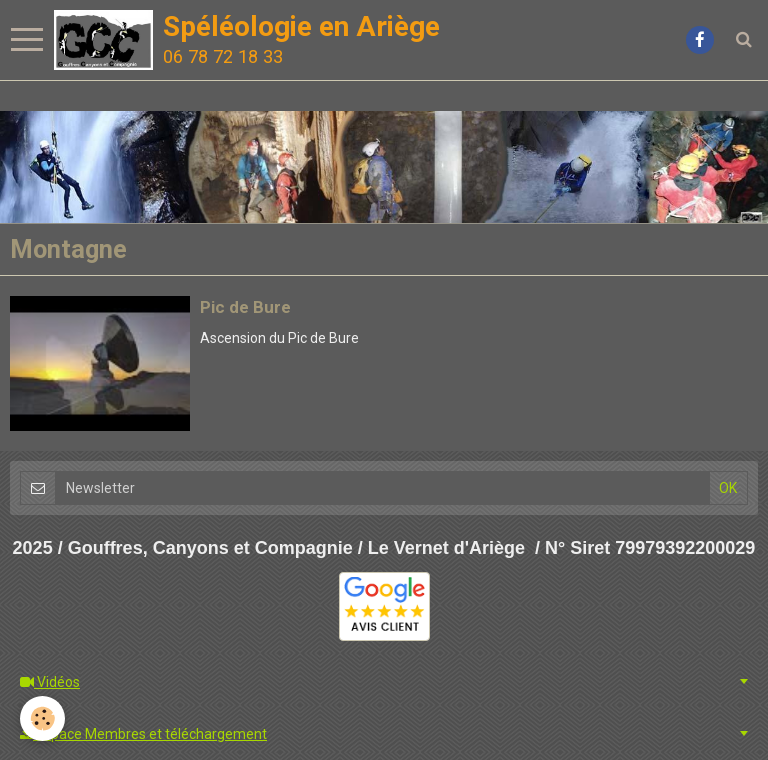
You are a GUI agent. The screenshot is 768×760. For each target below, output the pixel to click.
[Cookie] (42, 718)
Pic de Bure (245, 307)
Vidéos (50, 682)
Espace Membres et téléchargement (143, 734)
